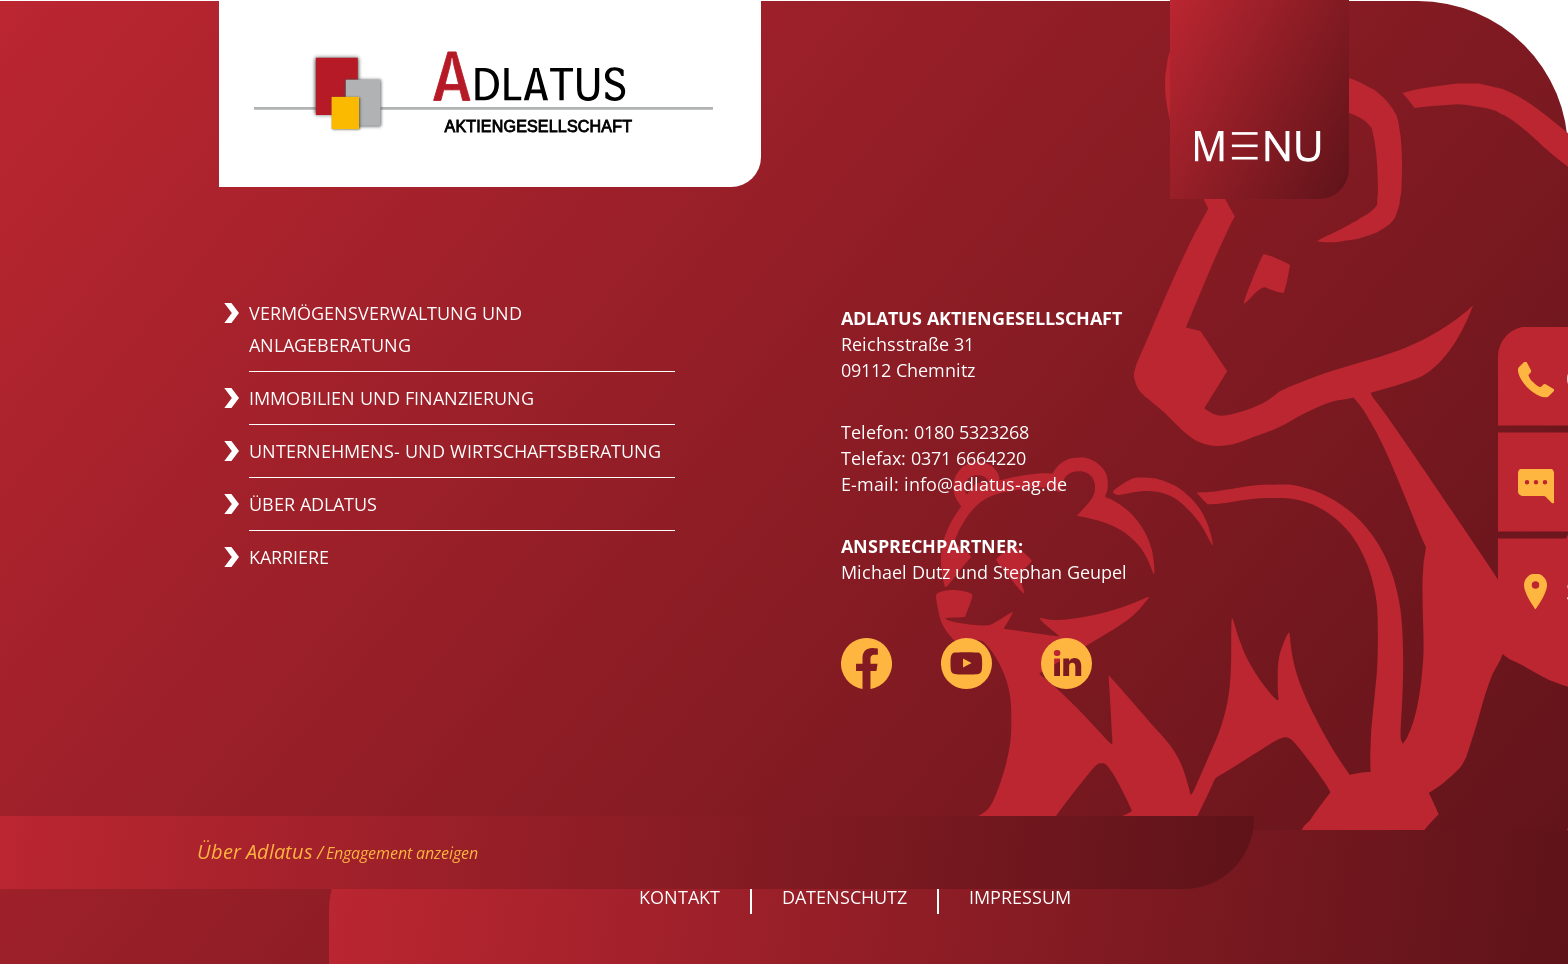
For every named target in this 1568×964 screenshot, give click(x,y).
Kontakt (679, 897)
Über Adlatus (255, 851)
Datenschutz (844, 897)
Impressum (1020, 897)
